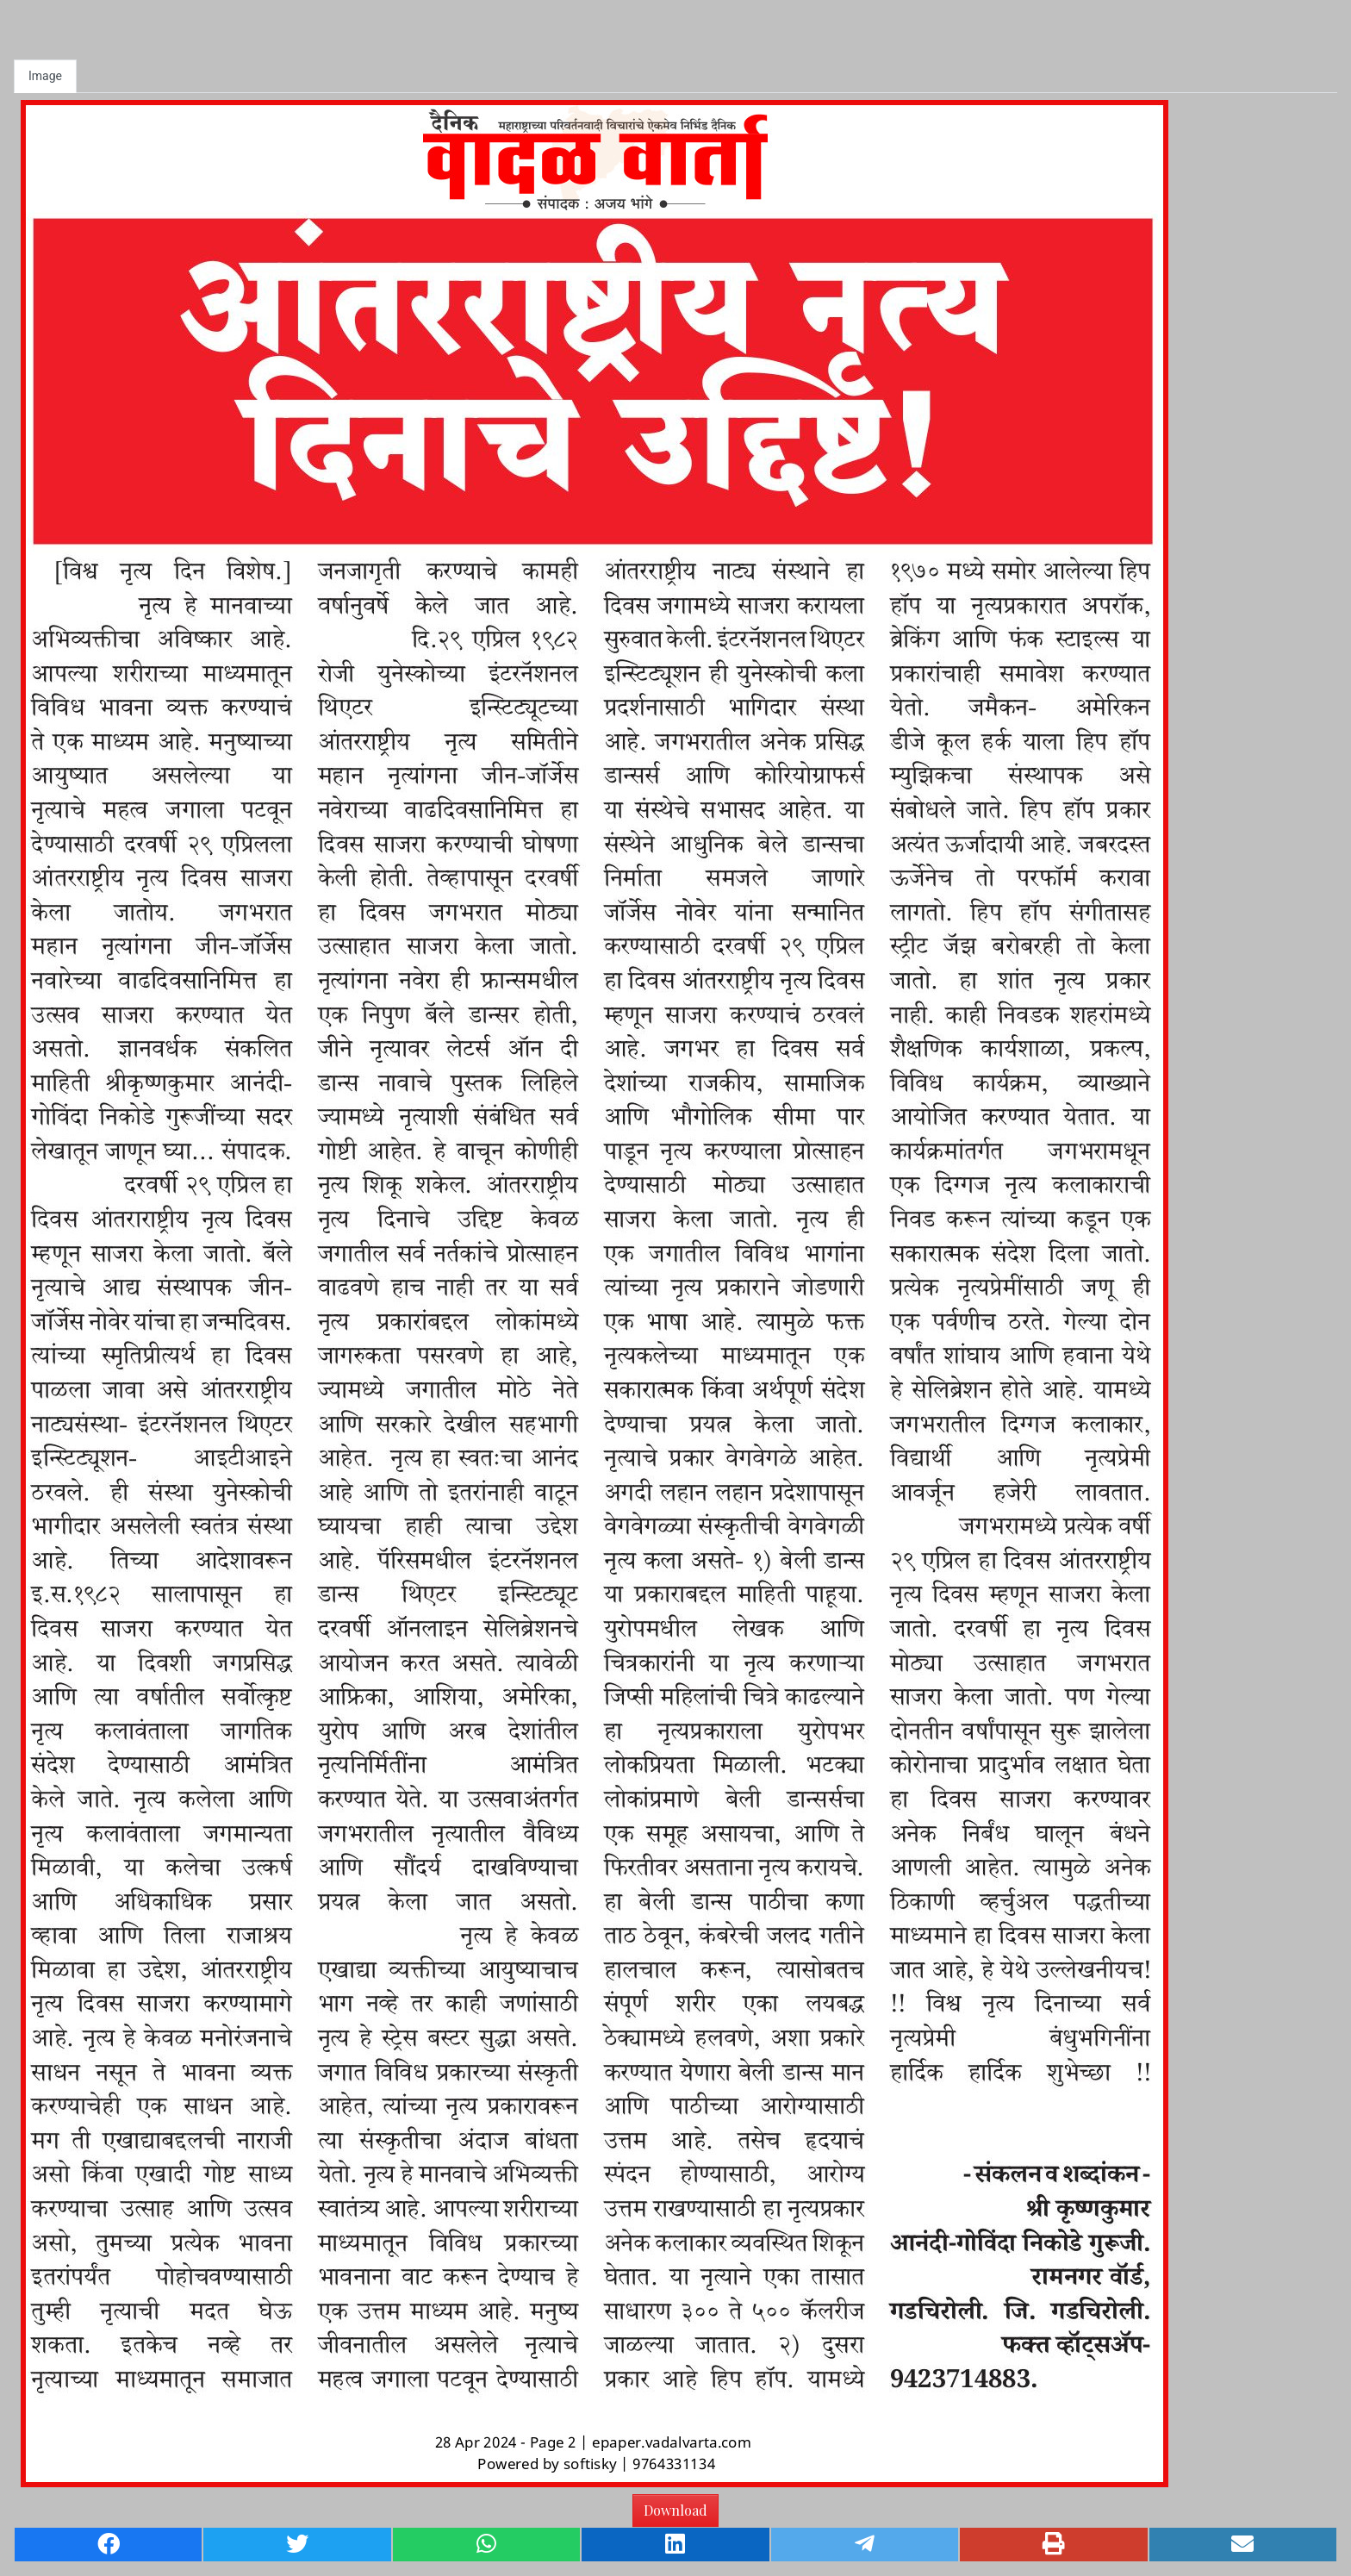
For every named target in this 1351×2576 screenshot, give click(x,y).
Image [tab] (45, 76)
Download (675, 2510)
